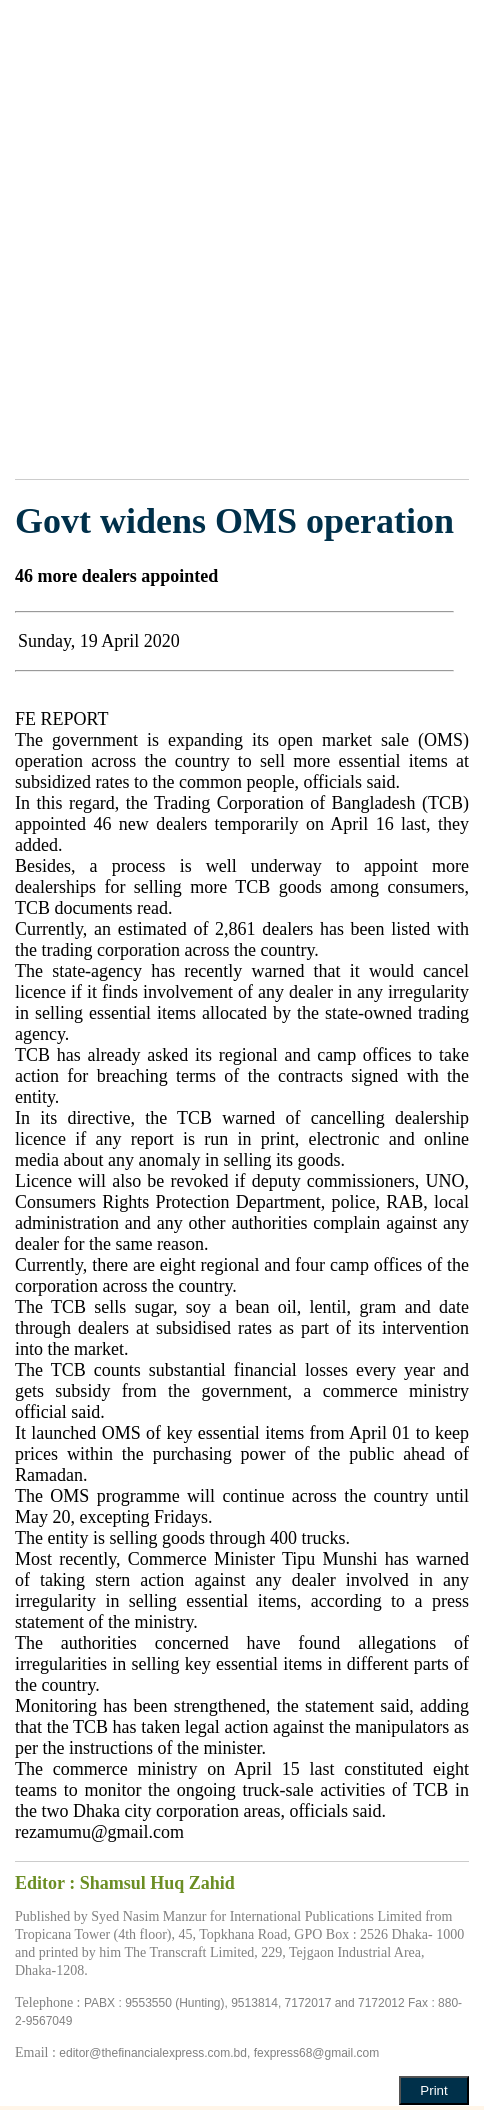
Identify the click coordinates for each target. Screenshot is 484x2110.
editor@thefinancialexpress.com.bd (153, 2053)
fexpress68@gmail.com (317, 2053)
